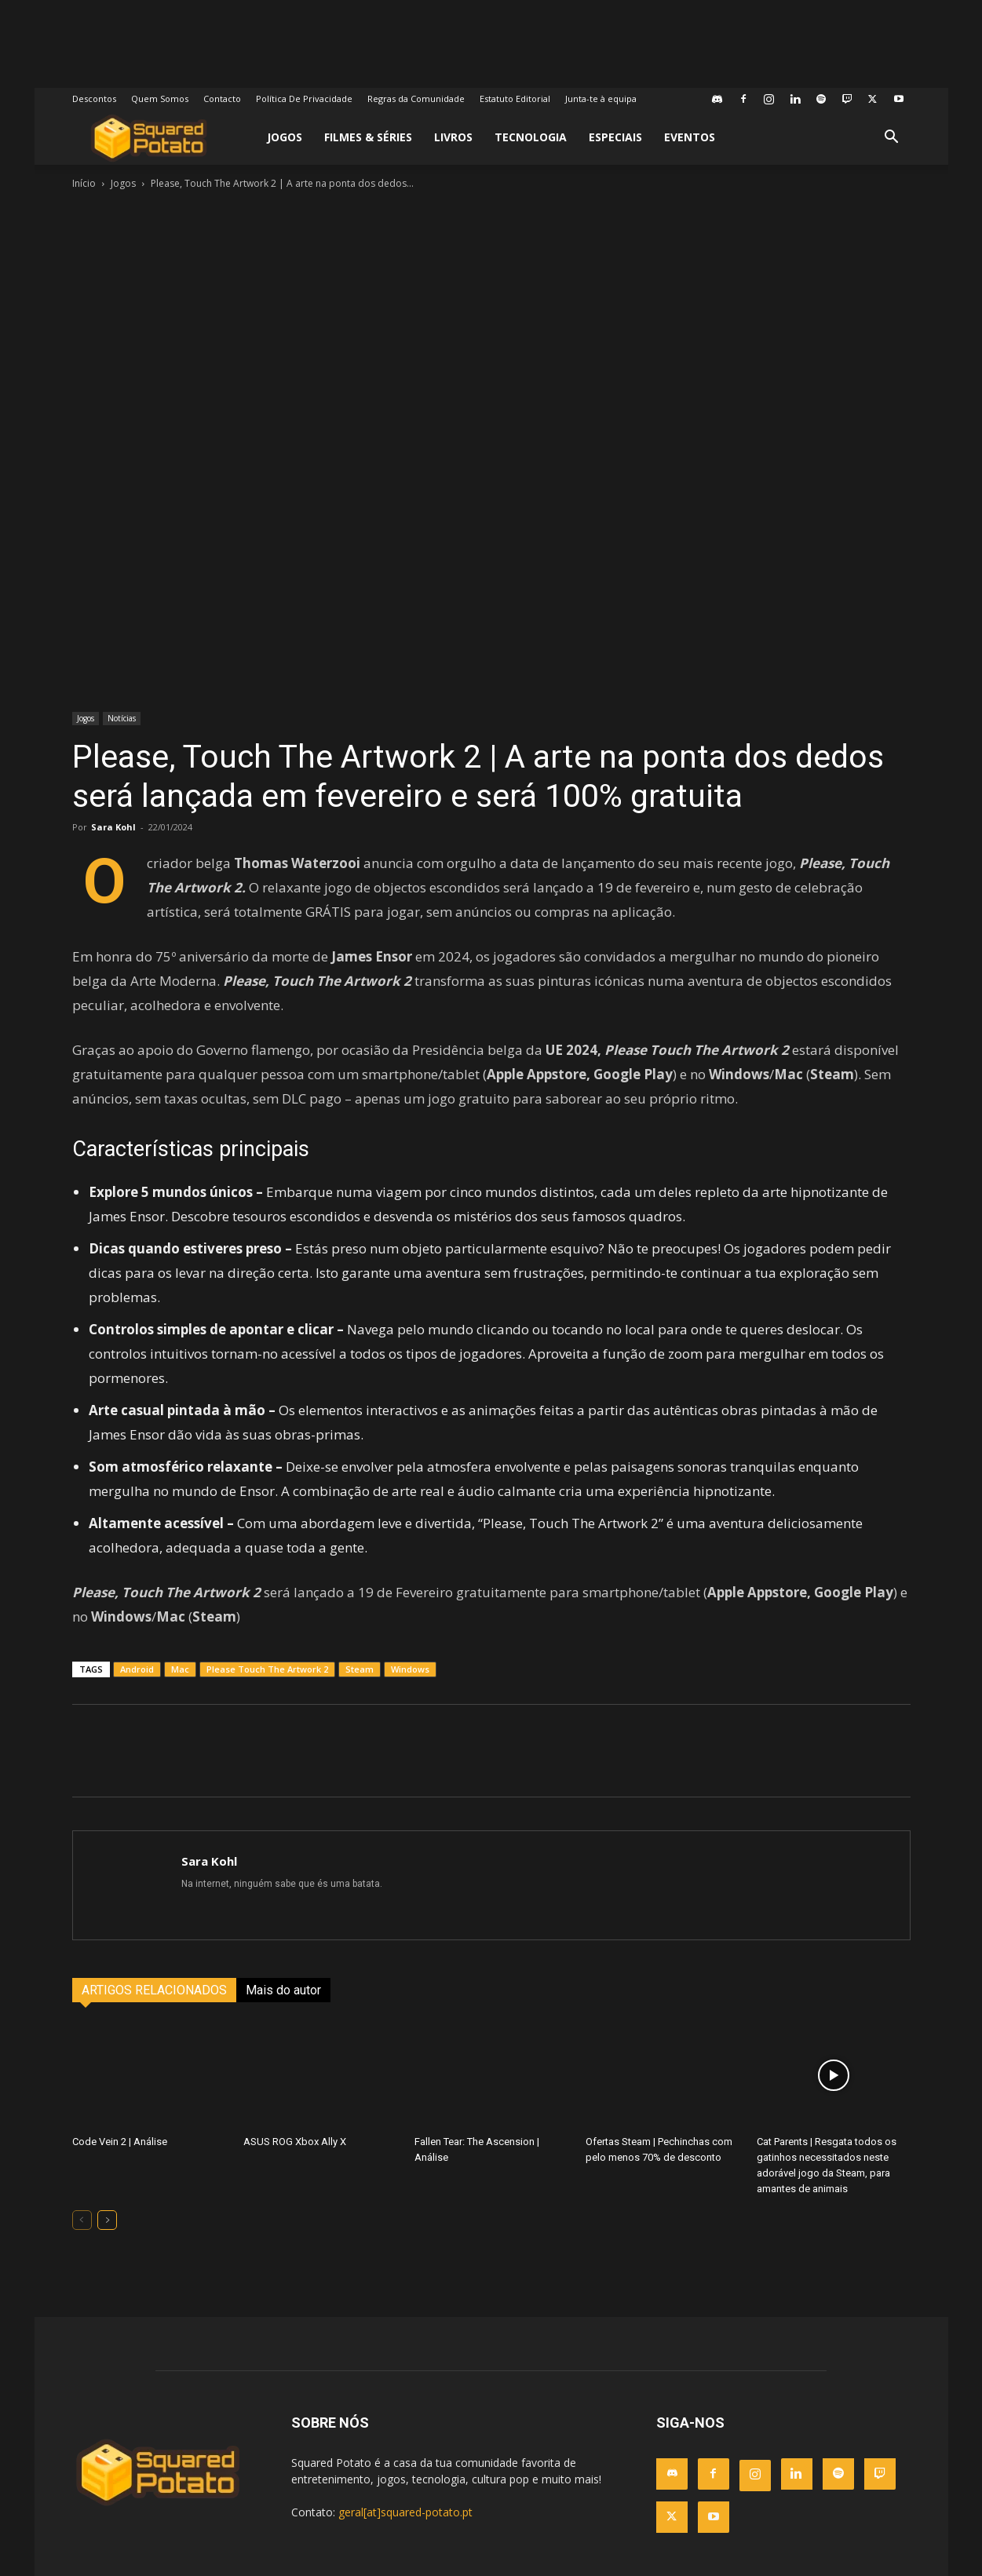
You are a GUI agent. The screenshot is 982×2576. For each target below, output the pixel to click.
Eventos (689, 137)
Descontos (94, 98)
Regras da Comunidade (416, 98)
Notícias (122, 718)
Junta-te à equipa (601, 98)
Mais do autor (283, 1990)
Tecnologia (531, 137)
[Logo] (149, 138)
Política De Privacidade (304, 98)
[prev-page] (82, 2220)
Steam (359, 1669)
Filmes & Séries (368, 137)
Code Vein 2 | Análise (119, 2141)
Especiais (615, 137)
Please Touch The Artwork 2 (267, 1669)
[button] (892, 138)
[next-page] (107, 2220)
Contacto (222, 98)
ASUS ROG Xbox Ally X (294, 2141)
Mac (180, 1669)
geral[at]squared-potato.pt (405, 2512)
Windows (410, 1669)
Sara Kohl (113, 827)
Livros (453, 137)
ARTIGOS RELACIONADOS (154, 1990)
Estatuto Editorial (515, 98)
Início (84, 183)
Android (137, 1669)
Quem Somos (159, 98)
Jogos (284, 137)
